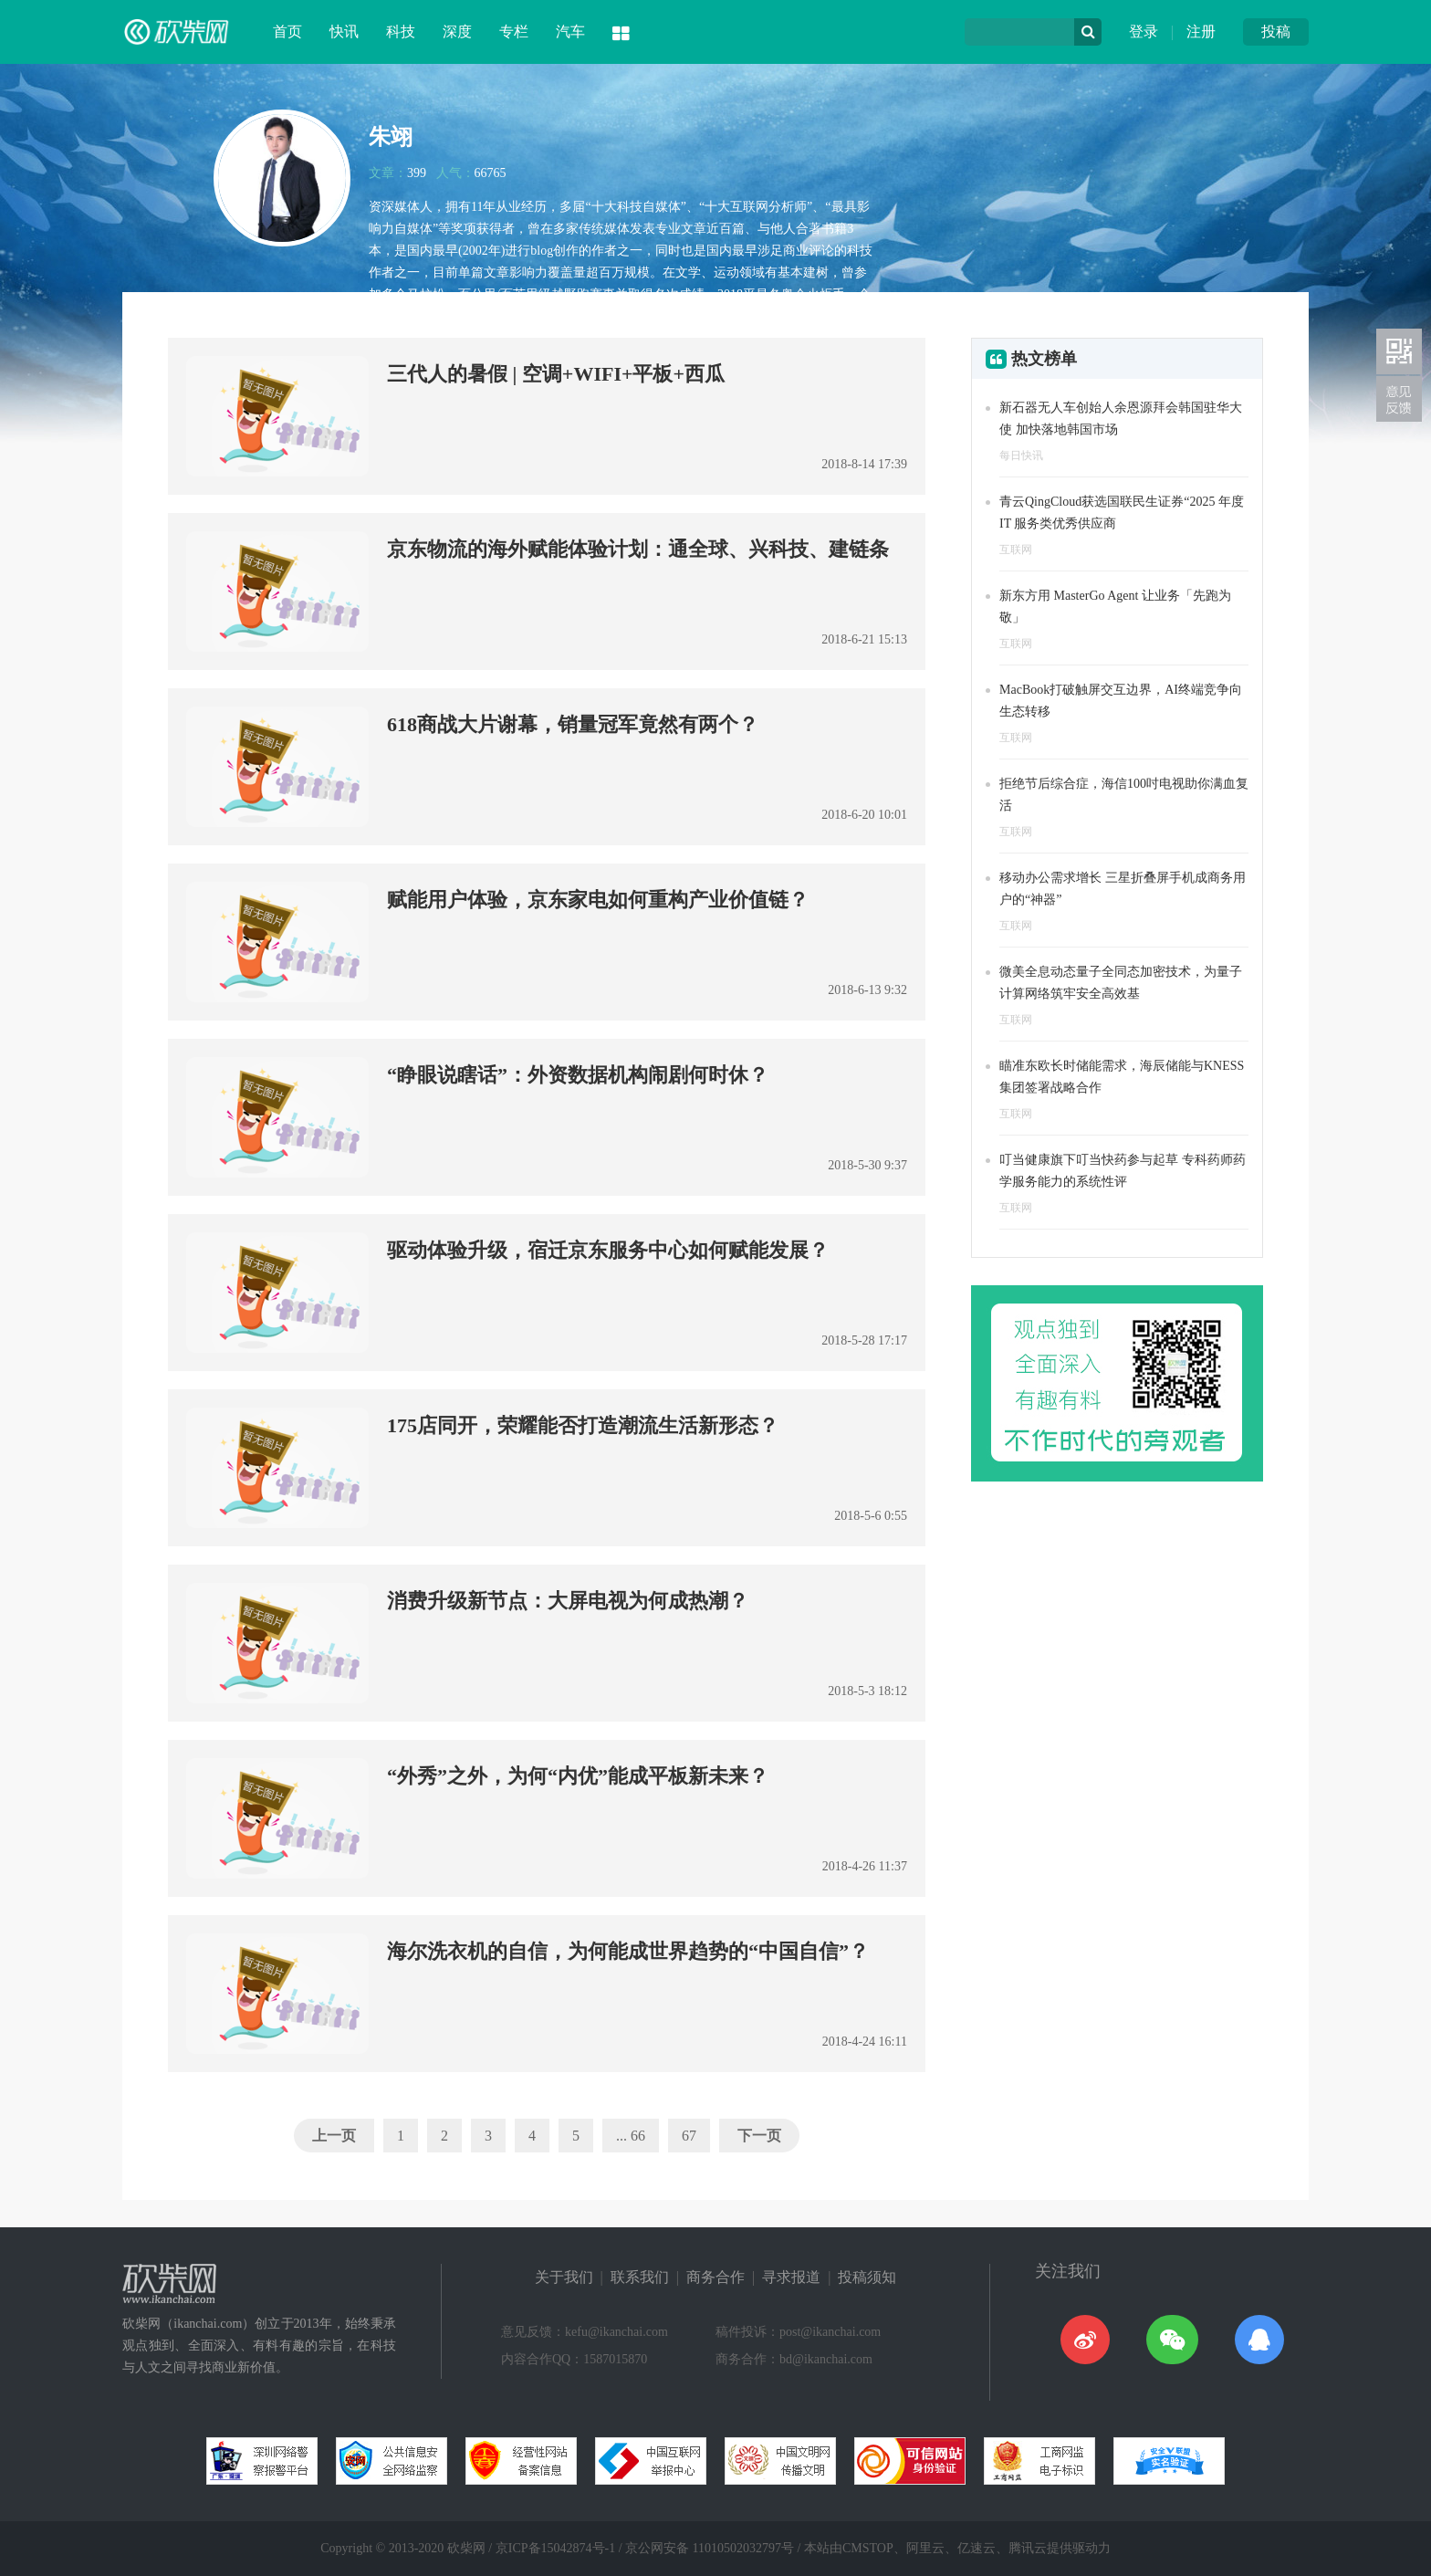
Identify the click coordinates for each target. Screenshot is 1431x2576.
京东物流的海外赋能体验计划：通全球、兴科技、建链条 (638, 549)
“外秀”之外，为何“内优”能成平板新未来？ (577, 1775)
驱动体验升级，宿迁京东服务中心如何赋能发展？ (608, 1250)
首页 (287, 31)
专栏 (513, 31)
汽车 (570, 31)
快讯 (344, 31)
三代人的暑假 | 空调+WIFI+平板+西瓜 (556, 373)
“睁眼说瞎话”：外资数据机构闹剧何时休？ (577, 1074)
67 (689, 2135)
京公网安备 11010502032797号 (709, 2548)
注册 (1201, 31)
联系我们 (640, 2277)
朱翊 (391, 137)
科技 (400, 31)
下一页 (759, 2135)
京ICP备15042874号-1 (555, 2548)
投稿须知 (867, 2277)
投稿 (1275, 31)
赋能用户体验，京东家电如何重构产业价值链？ (598, 899)
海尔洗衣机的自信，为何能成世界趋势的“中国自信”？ (628, 1951)
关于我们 (564, 2277)
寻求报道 (791, 2277)
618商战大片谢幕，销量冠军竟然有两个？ (572, 724)
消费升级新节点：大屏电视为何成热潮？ (567, 1600)
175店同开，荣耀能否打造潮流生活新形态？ (582, 1425)
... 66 (630, 2135)
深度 (457, 31)
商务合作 (715, 2277)
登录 (1143, 31)
